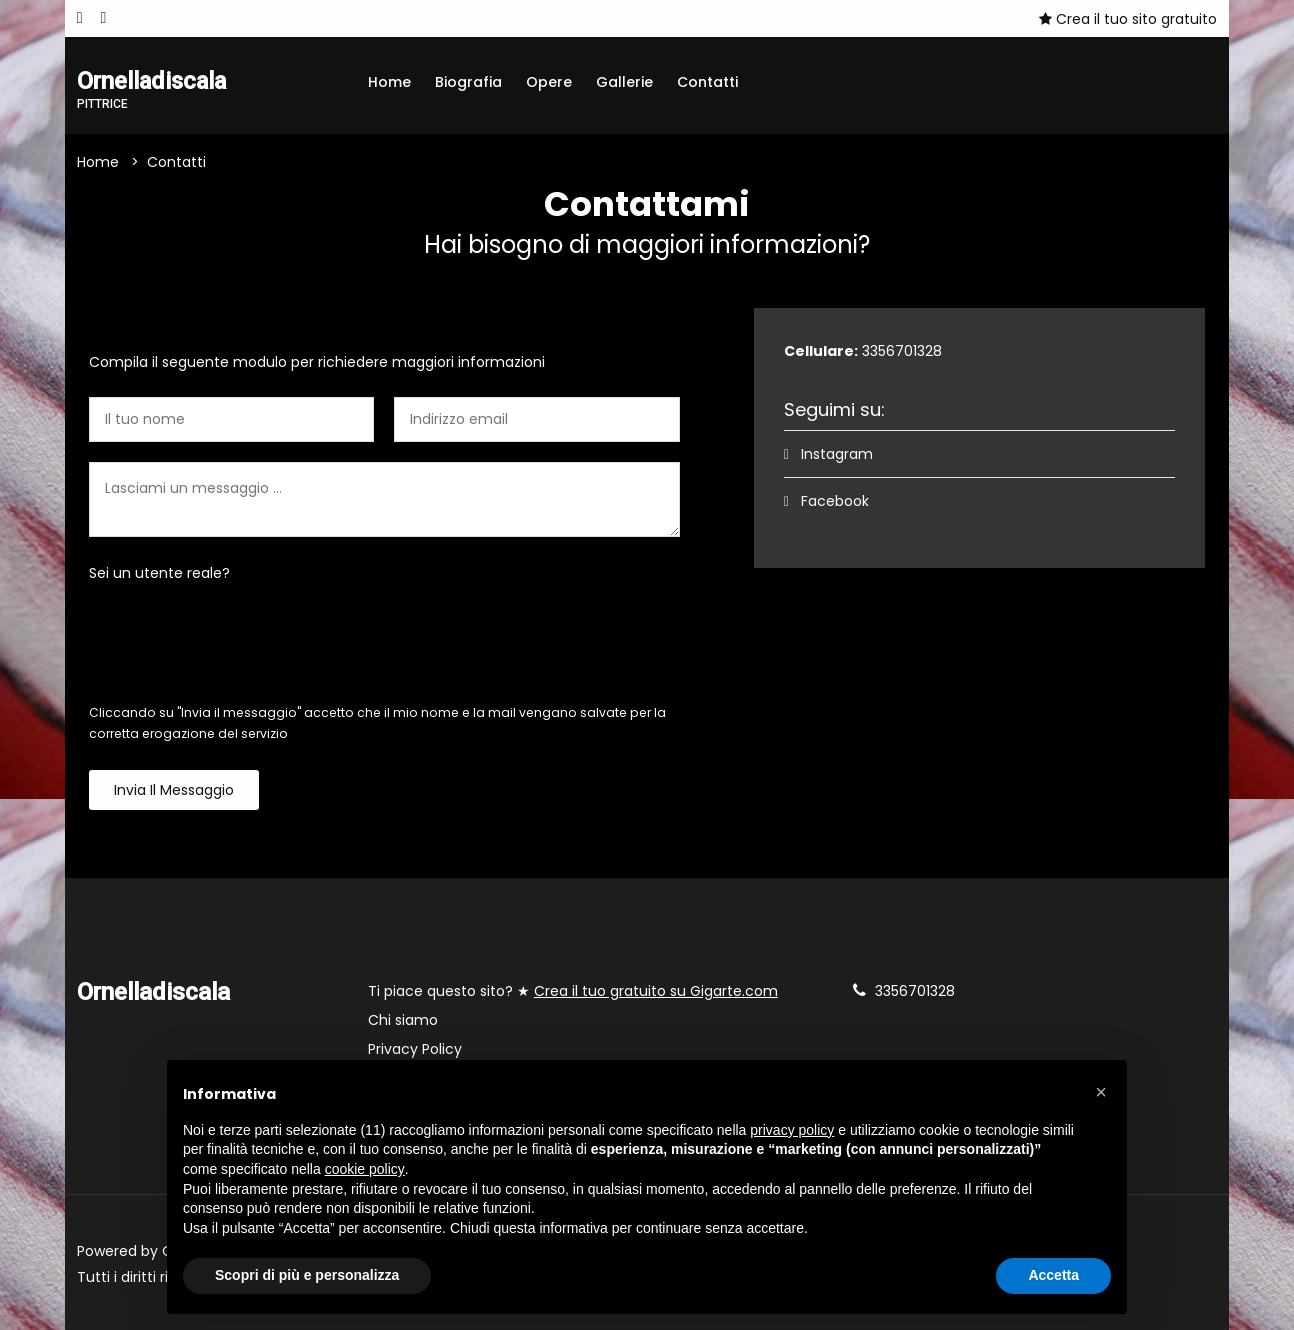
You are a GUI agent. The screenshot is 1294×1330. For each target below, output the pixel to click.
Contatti (707, 82)
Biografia (468, 82)
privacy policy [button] (792, 1130)
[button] (1101, 1092)
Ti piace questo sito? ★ (573, 991)
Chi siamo (403, 1020)
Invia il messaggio (174, 790)
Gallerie (624, 82)
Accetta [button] (1053, 1275)
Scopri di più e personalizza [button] (307, 1275)
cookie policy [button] (365, 1169)
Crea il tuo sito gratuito (1128, 19)
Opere (549, 82)
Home (389, 82)
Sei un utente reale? (159, 573)
